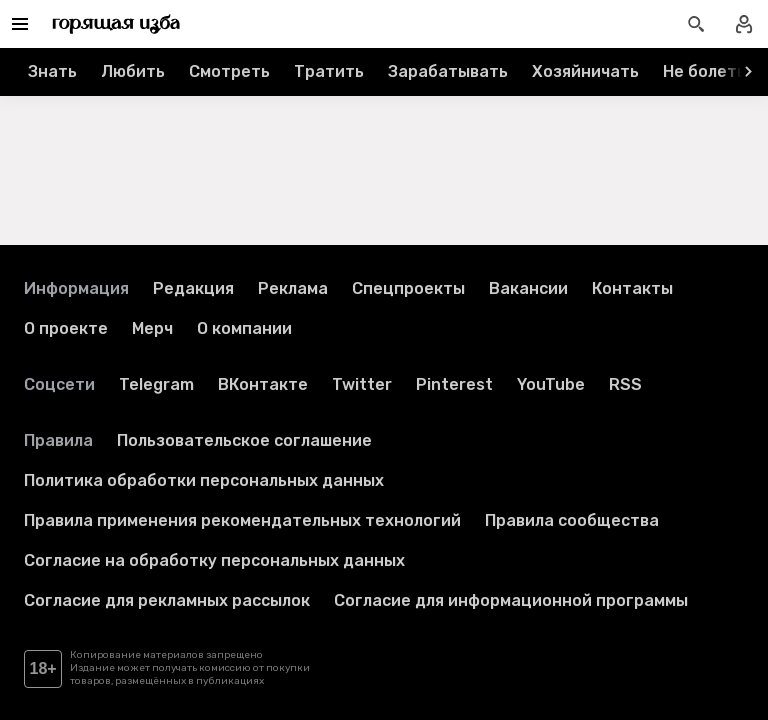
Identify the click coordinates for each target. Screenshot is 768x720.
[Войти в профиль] (744, 24)
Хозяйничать (585, 71)
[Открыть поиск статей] (696, 24)
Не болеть (704, 71)
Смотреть (229, 71)
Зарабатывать (448, 71)
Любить (133, 71)
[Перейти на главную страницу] (116, 24)
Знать (52, 71)
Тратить (329, 71)
